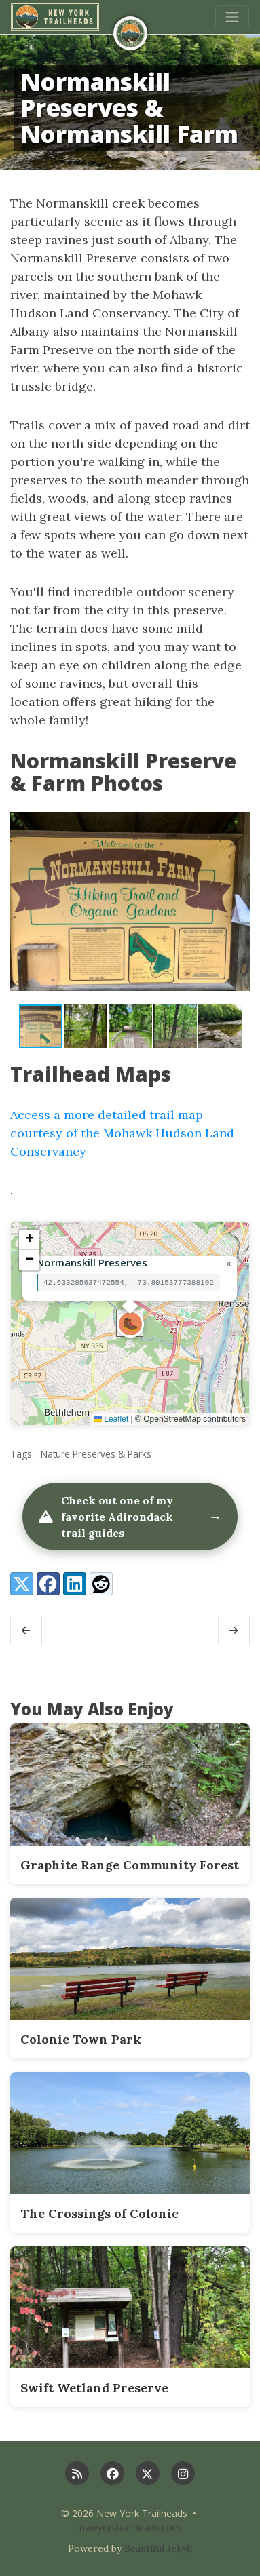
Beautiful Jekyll (158, 2548)
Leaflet (111, 1419)
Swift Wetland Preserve (94, 2388)
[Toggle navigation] (232, 16)
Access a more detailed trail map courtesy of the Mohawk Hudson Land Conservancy (122, 1133)
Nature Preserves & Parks (96, 1453)
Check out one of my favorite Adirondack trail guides (130, 1517)
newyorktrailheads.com (130, 2527)
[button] (237, 901)
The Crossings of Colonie (99, 2213)
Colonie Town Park (80, 2039)
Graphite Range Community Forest (129, 1865)
